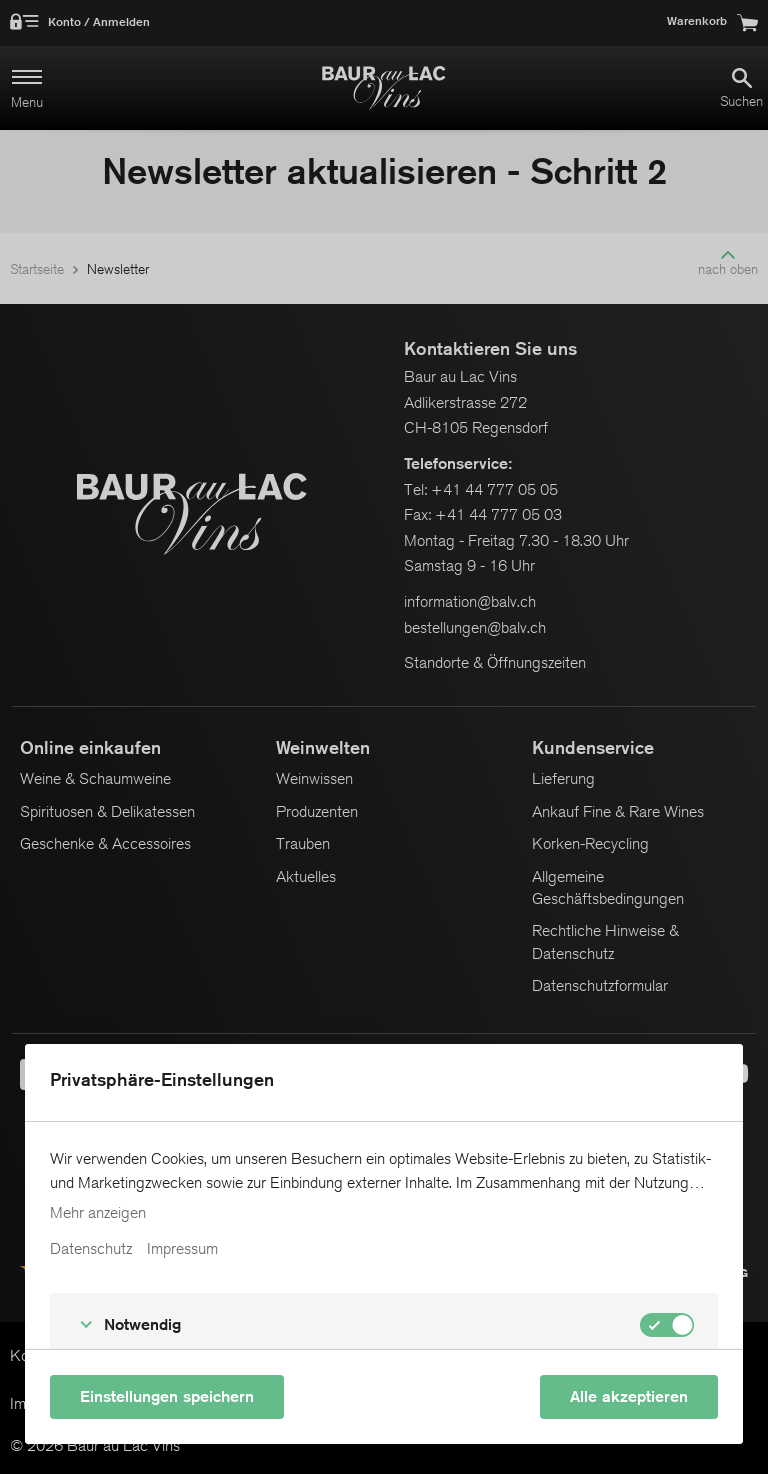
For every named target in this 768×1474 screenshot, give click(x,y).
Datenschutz (91, 1249)
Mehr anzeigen (98, 1213)
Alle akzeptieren (629, 1396)
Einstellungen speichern (167, 1396)
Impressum (182, 1249)
